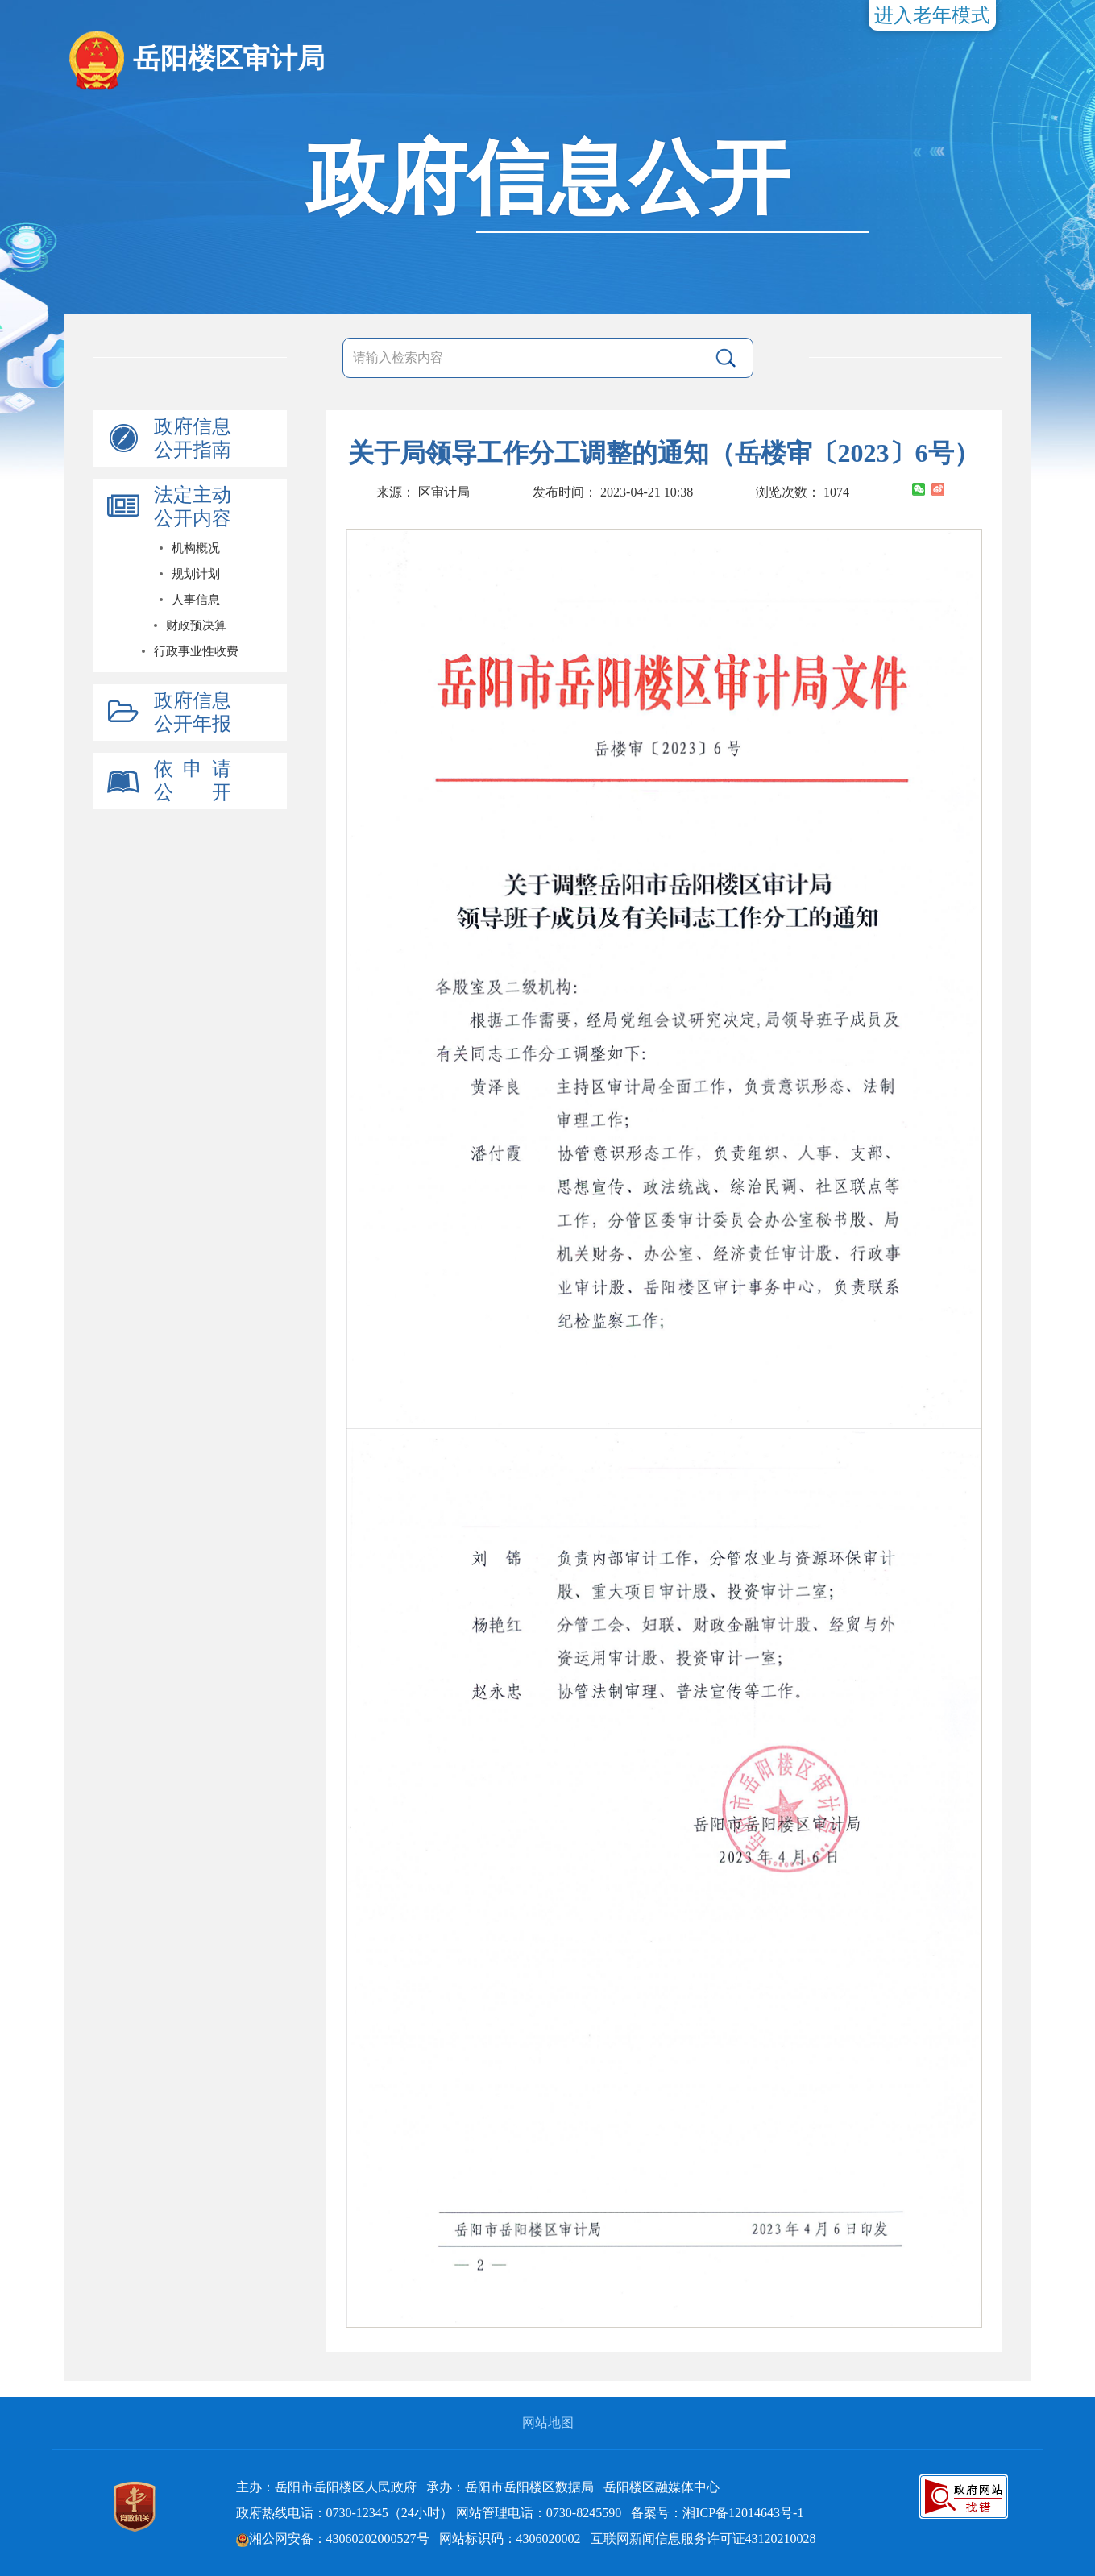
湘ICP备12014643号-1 (742, 2513)
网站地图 (548, 2422)
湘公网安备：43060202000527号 (332, 2538)
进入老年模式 (932, 15)
